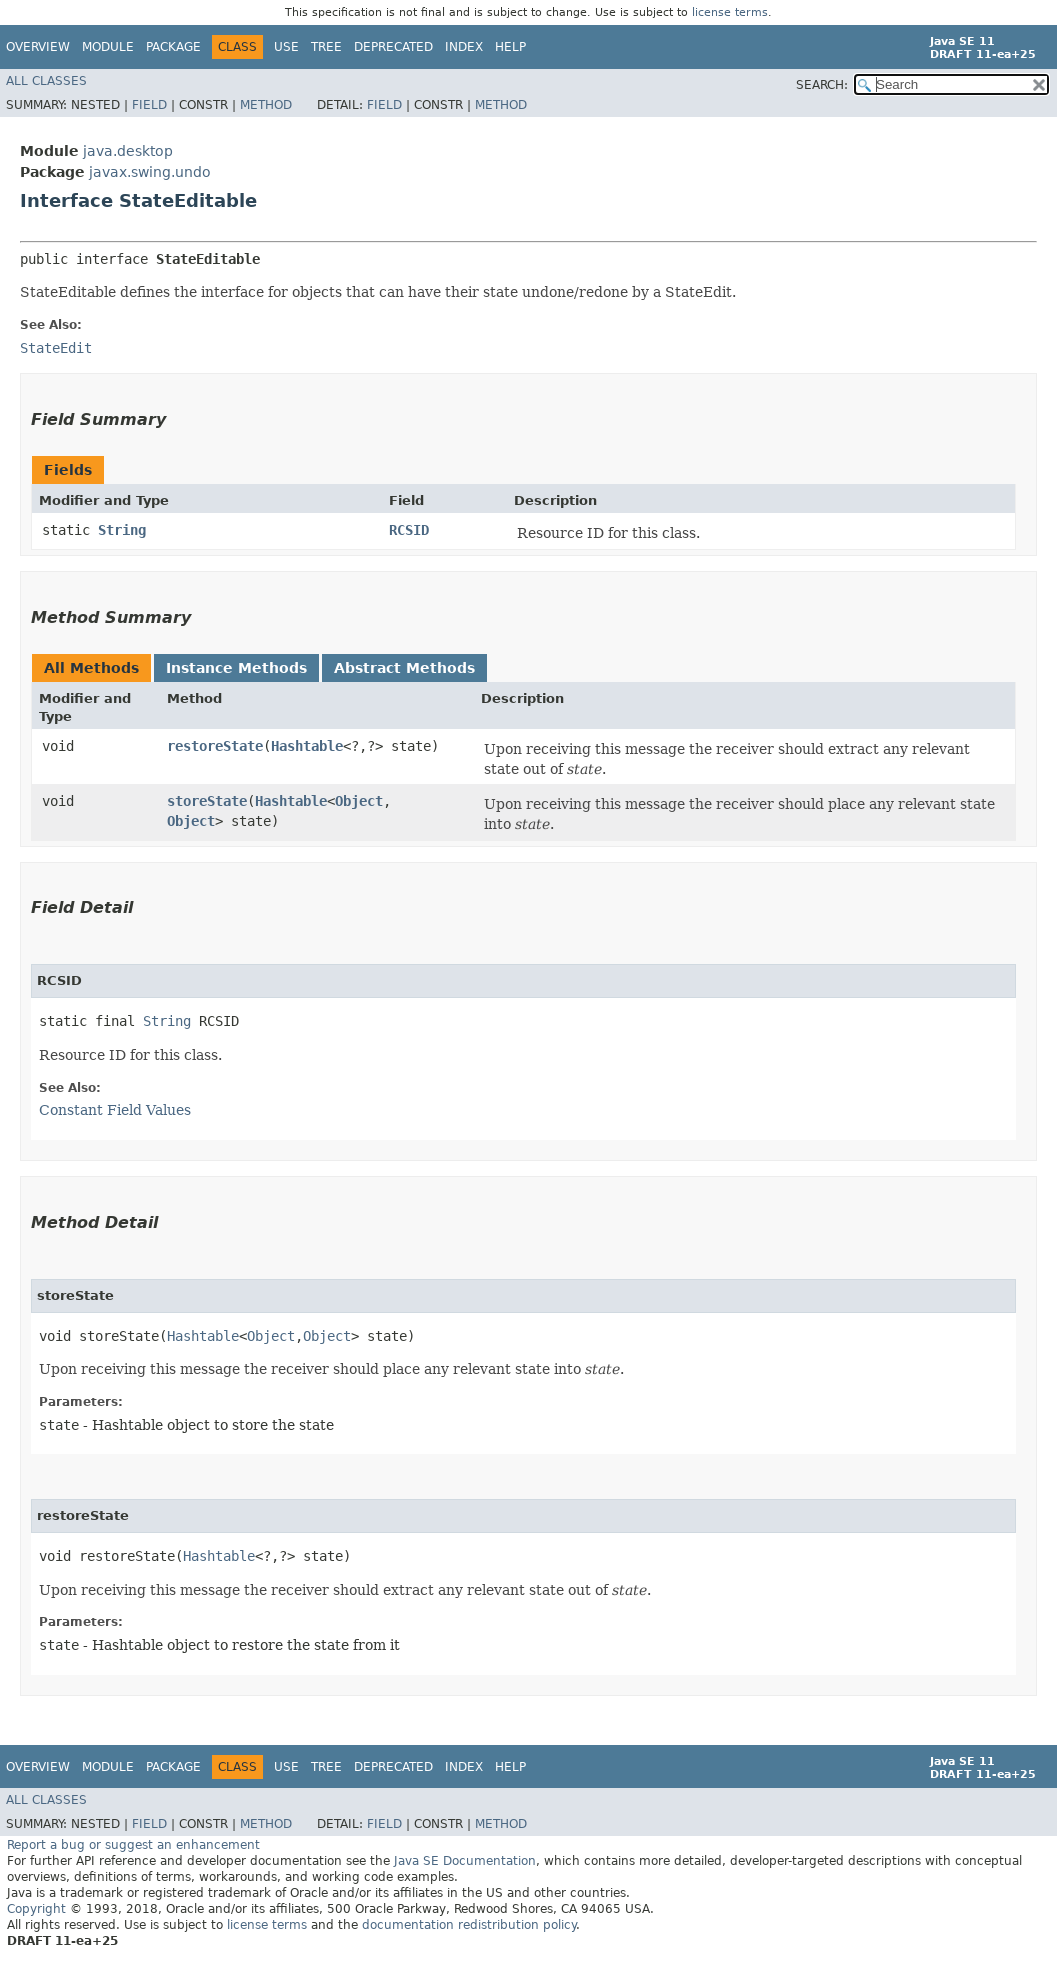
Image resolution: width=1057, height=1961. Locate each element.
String (122, 530)
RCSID (409, 530)
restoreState (215, 746)
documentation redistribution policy (469, 1925)
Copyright (36, 1909)
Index (464, 47)
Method (266, 105)
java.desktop (128, 151)
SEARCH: (822, 85)
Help (510, 47)
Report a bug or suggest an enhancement (133, 1845)
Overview (38, 47)
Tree (326, 47)
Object (359, 801)
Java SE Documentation (465, 1861)
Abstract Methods (404, 668)
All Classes (46, 81)
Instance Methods (236, 668)
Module (108, 47)
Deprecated (393, 47)
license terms (730, 12)
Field (149, 105)
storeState (207, 801)
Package (173, 47)
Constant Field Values (115, 1110)
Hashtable (307, 746)
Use (286, 47)
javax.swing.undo (150, 172)
